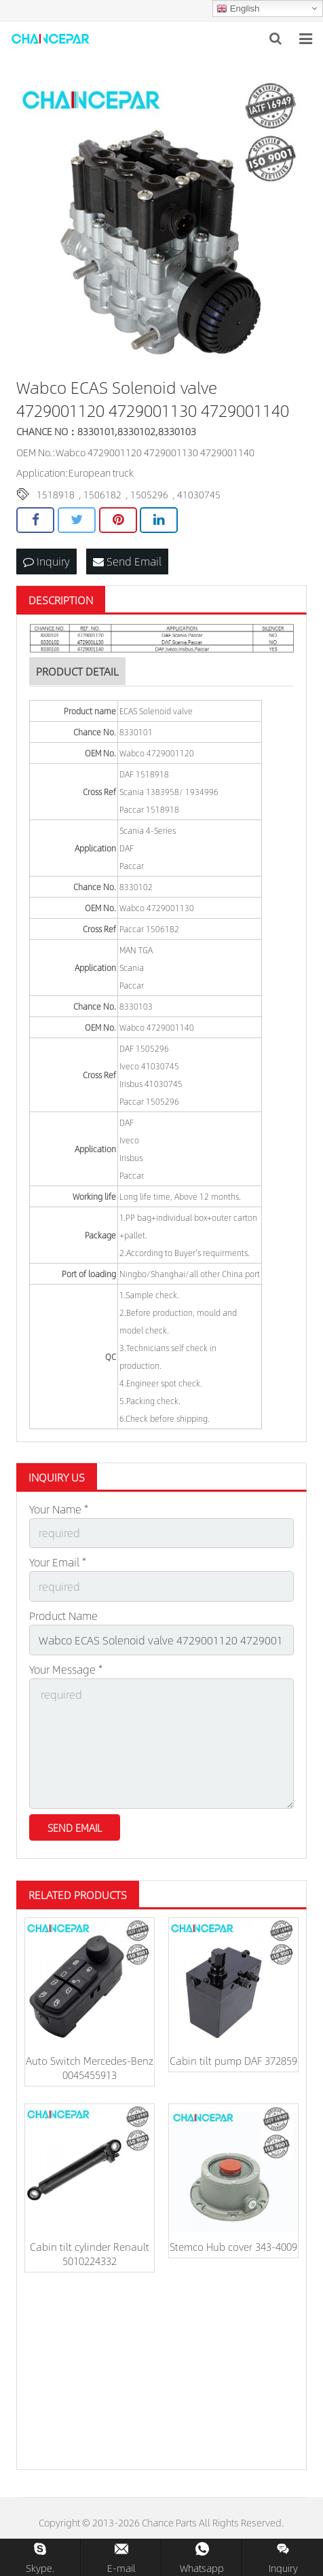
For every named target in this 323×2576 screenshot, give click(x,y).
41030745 (199, 494)
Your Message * (65, 1669)
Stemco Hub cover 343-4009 (233, 2246)
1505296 (149, 494)
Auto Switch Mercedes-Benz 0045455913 (89, 2067)
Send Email (127, 561)
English (237, 8)
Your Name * (58, 1509)
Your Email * (57, 1561)
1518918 (56, 494)
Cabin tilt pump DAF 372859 (233, 2060)
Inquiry (46, 561)
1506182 (102, 494)
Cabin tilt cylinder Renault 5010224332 (89, 2253)
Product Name (63, 1615)
